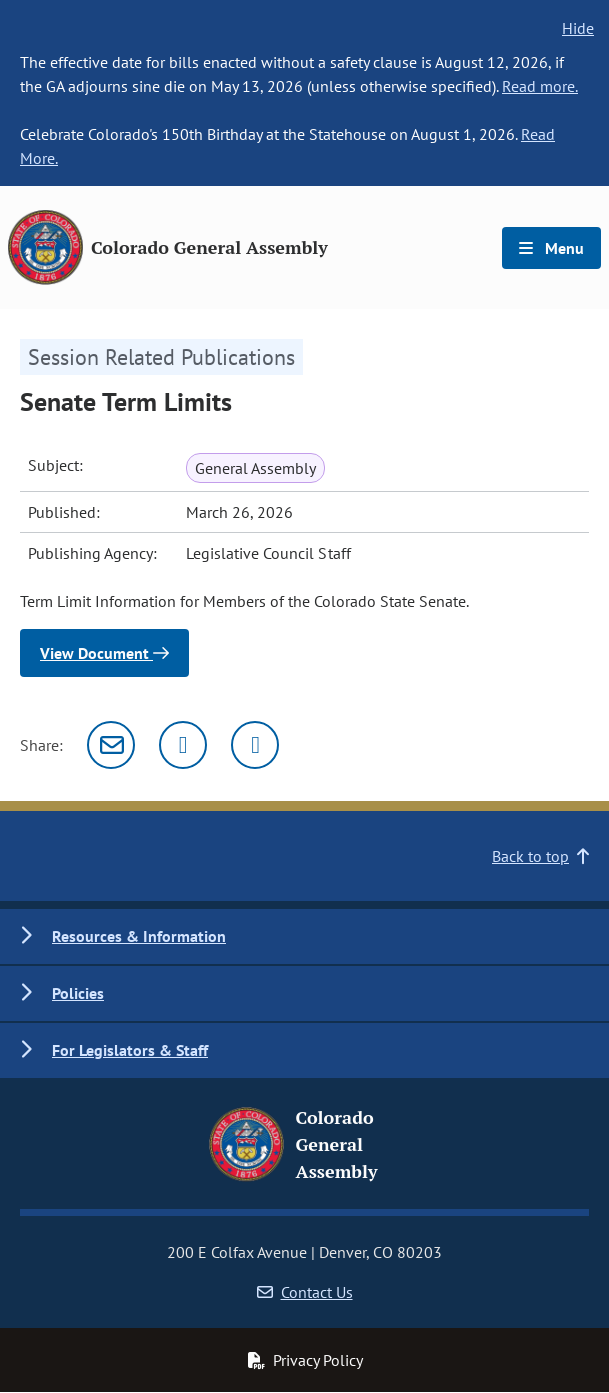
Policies (78, 993)
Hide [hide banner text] (578, 28)
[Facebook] (255, 745)
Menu (551, 248)
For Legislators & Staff (130, 1050)
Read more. (540, 86)
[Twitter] (183, 745)
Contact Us (305, 1292)
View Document (104, 653)
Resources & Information (139, 936)
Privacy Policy (305, 1360)
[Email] (111, 745)
